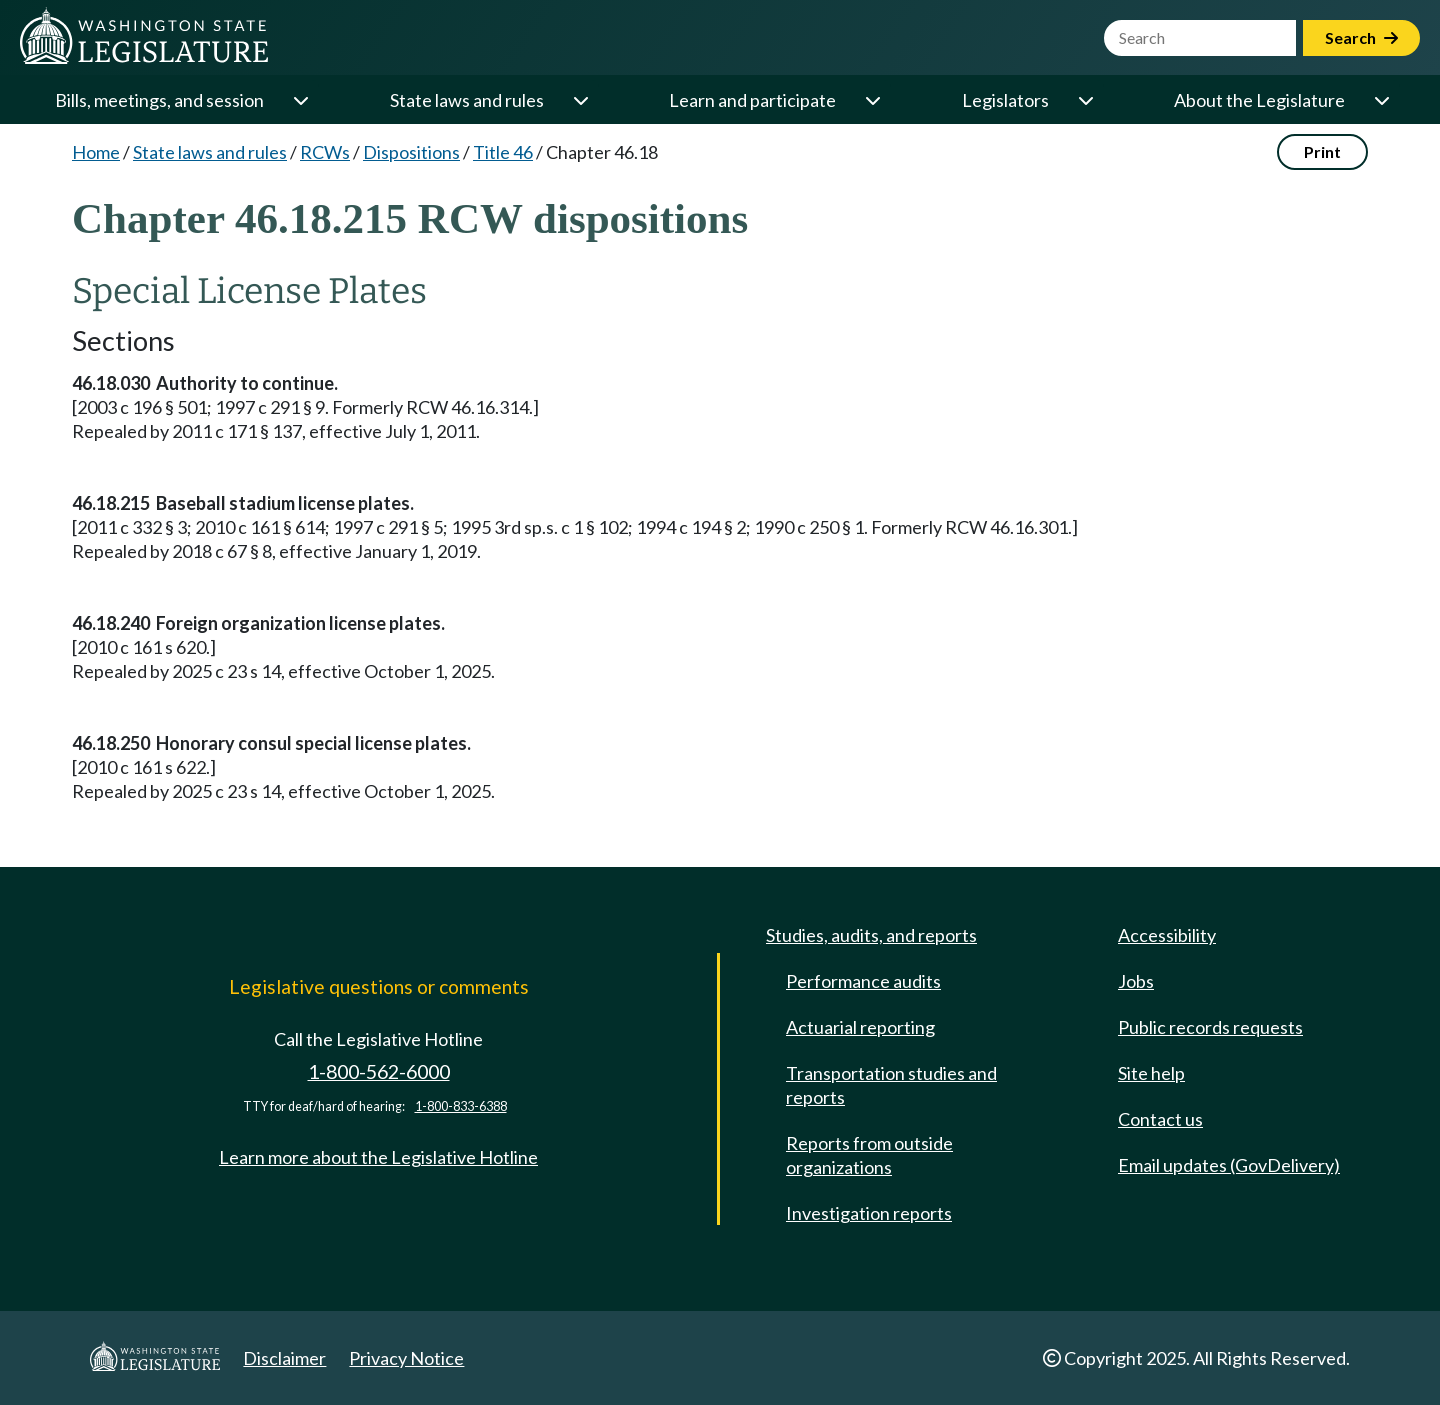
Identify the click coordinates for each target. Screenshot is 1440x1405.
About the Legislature (1259, 100)
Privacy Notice (406, 1358)
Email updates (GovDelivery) (1229, 1165)
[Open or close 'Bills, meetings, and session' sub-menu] (300, 100)
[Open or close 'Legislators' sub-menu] (1085, 100)
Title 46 (503, 152)
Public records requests (1210, 1027)
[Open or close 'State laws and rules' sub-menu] (580, 100)
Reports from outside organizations (869, 1155)
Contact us (1160, 1119)
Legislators (1005, 100)
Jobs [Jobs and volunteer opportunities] (1136, 981)
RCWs (325, 152)
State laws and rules (467, 100)
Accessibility (1167, 935)
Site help (1151, 1073)
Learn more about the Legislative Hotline (378, 1157)
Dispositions (411, 152)
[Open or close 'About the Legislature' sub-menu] (1381, 100)
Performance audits (863, 981)
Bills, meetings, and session (159, 100)
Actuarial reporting (860, 1027)
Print (1322, 151)
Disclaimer (284, 1358)
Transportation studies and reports (891, 1085)
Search (1361, 37)
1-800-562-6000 (379, 1071)
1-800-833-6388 (461, 1106)
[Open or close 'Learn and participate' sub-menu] (872, 100)
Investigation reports (869, 1213)
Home (96, 152)
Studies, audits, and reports (871, 935)
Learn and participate (752, 100)
